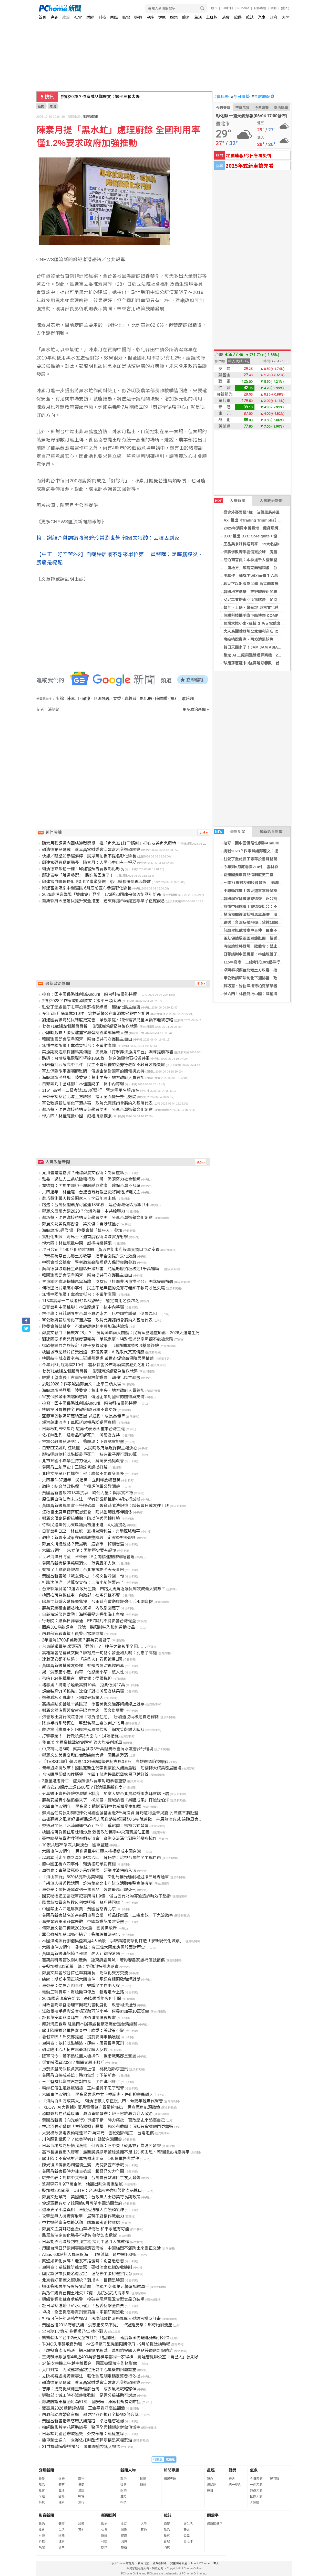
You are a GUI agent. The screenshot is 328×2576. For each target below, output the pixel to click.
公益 (186, 2535)
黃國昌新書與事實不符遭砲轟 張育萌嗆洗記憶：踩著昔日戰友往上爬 (105, 1505)
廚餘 (60, 698)
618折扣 (227, 8)
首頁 (42, 17)
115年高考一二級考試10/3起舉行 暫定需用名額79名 (269, 962)
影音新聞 (46, 2515)
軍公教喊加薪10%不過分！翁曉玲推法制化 (81, 1934)
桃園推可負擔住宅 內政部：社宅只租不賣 (81, 1595)
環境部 (188, 698)
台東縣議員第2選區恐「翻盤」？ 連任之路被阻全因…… (94, 1646)
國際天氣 (256, 2496)
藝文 (186, 2529)
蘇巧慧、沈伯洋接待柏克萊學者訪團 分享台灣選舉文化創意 (275, 986)
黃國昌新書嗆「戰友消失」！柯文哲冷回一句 (83, 1576)
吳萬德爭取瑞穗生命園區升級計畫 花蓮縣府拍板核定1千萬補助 (102, 1269)
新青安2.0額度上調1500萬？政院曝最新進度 (82, 1787)
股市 (214, 8)
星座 (150, 17)
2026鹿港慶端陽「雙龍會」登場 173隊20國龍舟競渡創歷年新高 (101, 894)
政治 (66, 17)
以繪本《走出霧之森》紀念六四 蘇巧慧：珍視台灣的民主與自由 (101, 1858)
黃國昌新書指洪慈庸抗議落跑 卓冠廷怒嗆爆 (83, 2421)
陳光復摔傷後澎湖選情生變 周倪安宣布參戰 (83, 2165)
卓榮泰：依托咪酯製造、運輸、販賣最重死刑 (83, 2043)
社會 (78, 17)
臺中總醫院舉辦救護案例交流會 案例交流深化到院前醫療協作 (99, 1838)
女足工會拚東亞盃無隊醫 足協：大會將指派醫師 (265, 599)
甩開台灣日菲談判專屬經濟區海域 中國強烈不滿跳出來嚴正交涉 (101, 2248)
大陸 (286, 17)
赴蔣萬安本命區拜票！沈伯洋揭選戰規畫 (79, 2018)
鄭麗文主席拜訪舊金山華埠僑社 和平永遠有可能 (85, 2229)
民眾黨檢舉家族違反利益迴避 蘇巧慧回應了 (83, 1902)
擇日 (210, 2490)
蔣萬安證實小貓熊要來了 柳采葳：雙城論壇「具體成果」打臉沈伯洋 (105, 1800)
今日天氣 (223, 108)
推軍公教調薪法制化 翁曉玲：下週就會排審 (83, 1441)
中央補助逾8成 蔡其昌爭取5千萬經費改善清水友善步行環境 (97, 1749)
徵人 (216, 2563)
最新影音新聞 (271, 831)
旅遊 (238, 17)
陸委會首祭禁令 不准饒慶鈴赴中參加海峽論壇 (85, 1326)
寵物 (81, 2478)
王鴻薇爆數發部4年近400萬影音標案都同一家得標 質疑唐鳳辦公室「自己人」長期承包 (122, 2357)
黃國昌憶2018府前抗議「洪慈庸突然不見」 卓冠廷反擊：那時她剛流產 (107, 2325)
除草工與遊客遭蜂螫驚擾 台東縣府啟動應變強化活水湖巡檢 (97, 1601)
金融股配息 (263, 97)
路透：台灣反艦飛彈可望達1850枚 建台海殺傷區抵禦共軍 (273, 922)
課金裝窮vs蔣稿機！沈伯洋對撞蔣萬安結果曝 (83, 1691)
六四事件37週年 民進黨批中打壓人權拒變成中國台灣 (91, 1851)
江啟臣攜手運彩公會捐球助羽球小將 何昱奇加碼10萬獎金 (95, 2011)
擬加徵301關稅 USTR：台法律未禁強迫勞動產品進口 (92, 2190)
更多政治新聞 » (196, 709)
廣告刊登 (143, 2563)
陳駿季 (161, 698)
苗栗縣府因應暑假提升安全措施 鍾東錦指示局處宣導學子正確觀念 (103, 901)
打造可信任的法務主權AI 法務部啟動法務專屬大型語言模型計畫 (101, 2318)
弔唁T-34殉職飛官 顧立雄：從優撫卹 (77, 1678)
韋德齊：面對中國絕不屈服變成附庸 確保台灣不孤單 (91, 1185)
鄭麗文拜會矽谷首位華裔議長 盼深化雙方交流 (85, 1973)
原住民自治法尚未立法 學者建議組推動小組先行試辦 (91, 1499)
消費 (226, 17)
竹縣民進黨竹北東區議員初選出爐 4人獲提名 (84, 1525)
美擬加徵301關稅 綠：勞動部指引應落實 (80, 1966)
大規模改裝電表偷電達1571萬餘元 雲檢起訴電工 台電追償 (98, 2133)
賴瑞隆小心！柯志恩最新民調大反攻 (75, 2050)
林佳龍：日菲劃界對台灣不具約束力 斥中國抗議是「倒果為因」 (101, 1313)
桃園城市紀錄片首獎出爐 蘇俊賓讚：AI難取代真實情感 (93, 1352)
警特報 (274, 2478)
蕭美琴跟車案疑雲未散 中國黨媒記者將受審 (83, 1922)
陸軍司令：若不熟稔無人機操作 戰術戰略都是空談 (89, 2056)
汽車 (261, 17)
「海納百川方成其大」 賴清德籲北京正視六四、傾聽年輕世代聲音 (102, 2101)
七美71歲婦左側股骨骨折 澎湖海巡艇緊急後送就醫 (268, 883)
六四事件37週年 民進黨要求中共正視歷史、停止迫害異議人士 (99, 2094)
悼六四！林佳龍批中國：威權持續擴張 (256, 994)
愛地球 (188, 2541)
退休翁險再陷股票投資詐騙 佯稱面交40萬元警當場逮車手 (95, 2286)
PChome (243, 8)
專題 (54, 17)
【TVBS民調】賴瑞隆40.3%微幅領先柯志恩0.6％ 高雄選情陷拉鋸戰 (105, 1761)
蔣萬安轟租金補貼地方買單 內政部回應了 (81, 1608)
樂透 (232, 2478)
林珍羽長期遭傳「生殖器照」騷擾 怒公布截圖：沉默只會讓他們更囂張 (107, 2126)
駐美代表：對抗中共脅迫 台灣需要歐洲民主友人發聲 (91, 2178)
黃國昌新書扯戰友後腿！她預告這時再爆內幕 (83, 1665)
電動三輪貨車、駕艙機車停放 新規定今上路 (83, 1992)
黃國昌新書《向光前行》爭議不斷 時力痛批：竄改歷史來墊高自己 (103, 2120)
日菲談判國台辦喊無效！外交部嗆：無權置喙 (83, 2434)
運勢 (138, 17)
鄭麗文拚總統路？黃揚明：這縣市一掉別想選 (83, 1544)
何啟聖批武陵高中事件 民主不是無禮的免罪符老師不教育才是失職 (103, 1065)
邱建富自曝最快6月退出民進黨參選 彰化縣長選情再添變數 (96, 881)
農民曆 (221, 97)
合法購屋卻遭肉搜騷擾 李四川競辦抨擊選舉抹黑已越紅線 (95, 1774)
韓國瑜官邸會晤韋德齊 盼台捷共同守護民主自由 (265, 898)
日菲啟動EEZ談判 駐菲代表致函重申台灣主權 (83, 1429)
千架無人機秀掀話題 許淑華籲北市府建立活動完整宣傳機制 (97, 1883)
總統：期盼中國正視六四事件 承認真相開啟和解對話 (91, 1979)
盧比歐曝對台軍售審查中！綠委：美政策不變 (83, 2030)
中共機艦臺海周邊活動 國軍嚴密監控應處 (81, 2222)
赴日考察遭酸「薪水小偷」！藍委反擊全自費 (83, 2306)
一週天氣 (256, 2484)
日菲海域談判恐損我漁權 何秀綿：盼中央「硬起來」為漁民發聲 (101, 2146)
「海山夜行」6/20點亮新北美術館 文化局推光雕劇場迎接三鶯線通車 (105, 1877)
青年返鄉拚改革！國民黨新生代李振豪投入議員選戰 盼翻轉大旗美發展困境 (111, 1768)
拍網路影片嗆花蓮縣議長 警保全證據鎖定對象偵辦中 (91, 2427)
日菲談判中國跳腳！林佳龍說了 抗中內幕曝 (261, 954)
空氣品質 (242, 108)
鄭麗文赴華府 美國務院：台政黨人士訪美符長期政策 (91, 2197)
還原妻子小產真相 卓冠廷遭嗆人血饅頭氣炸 (83, 2210)
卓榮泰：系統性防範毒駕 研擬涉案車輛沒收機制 (87, 2267)
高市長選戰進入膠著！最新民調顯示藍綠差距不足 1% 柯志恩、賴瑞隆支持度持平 (116, 2152)
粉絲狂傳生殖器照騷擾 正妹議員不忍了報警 (83, 2088)
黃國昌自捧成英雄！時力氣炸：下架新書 (79, 2075)
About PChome (200, 2563)
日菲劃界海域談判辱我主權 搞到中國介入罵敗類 (85, 2242)
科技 (102, 17)
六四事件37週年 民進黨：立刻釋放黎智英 (81, 1480)
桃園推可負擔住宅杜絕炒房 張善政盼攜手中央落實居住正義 (96, 1832)
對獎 (232, 2470)
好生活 (188, 2524)
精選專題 (170, 2478)
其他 (81, 2529)
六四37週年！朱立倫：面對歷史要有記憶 (79, 1550)
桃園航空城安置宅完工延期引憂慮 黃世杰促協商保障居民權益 (98, 1358)
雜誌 (250, 17)
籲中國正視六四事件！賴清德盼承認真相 (79, 1864)
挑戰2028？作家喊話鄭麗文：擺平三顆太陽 (260, 851)
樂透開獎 (281, 108)
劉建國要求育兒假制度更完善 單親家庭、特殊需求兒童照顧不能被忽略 (107, 1020)
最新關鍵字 (214, 2524)
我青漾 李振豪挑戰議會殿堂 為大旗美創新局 (82, 1742)
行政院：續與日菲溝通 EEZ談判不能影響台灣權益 (89, 1621)
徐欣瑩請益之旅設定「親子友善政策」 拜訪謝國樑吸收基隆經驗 (100, 1345)
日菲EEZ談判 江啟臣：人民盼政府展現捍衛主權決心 (89, 1448)
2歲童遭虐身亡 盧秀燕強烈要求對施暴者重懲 (84, 1781)
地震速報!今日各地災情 (248, 155)
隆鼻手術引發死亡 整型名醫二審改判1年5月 (83, 1723)
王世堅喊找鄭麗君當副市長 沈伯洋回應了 (81, 2082)
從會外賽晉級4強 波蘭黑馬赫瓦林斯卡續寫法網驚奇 (268, 512)
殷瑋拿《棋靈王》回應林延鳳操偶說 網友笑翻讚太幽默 (93, 1729)
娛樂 (174, 17)
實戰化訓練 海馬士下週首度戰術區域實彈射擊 (85, 1237)
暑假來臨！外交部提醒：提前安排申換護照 (81, 2037)
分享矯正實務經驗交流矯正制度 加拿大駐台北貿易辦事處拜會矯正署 (105, 1793)
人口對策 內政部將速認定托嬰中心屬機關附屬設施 (89, 2370)
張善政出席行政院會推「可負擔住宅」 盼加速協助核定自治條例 (100, 1717)
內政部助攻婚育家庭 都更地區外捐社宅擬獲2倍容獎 (90, 2414)
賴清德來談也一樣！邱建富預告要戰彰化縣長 (83, 869)
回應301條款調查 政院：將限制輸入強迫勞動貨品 (88, 1627)
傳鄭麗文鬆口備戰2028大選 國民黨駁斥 (79, 1928)
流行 (81, 2502)
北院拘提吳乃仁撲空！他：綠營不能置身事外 (83, 1473)
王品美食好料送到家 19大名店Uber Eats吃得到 (265, 544)
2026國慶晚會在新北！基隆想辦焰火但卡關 (81, 1998)
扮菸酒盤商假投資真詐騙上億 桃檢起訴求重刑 (85, 2069)
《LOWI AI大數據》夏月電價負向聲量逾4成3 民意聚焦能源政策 (101, 2107)
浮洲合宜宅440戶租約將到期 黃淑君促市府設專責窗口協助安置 (101, 1249)
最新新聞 (230, 831)
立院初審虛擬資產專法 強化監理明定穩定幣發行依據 (91, 2376)
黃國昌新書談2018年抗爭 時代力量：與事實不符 (87, 1493)
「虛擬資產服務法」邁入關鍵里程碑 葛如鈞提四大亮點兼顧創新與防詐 (107, 2350)
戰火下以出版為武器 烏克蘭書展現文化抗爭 (260, 583)
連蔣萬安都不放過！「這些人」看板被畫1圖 (82, 1659)
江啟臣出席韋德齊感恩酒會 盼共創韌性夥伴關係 (87, 1512)
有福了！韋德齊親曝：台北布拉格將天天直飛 (83, 1569)
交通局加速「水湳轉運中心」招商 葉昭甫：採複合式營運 (95, 1826)
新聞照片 (109, 2515)
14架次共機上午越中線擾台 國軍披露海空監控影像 (89, 2363)
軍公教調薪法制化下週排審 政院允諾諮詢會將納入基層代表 (275, 978)
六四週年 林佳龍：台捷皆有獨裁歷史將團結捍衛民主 (91, 1192)
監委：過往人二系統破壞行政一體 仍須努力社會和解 (91, 1179)
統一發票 (235, 2484)
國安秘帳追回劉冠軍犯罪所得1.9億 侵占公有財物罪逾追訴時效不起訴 (106, 1896)
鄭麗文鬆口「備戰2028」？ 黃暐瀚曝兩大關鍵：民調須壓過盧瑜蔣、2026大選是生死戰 (123, 1333)
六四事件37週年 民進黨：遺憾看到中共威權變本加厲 (91, 1806)
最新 (42, 2478)
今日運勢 (240, 97)
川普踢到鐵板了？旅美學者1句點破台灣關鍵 (82, 2139)
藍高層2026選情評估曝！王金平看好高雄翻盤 (83, 2408)
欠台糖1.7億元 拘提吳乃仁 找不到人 (74, 2331)
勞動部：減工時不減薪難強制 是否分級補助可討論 (89, 2395)
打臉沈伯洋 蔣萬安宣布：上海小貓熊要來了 (83, 1582)
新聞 (41, 106)
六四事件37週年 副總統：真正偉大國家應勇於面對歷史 (93, 1947)
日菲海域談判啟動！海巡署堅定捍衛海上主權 (83, 1614)
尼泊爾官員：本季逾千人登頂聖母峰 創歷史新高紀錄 (269, 560)
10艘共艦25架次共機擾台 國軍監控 (75, 1845)
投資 (167, 2535)
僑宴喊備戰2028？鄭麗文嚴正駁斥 (73, 2062)
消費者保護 (159, 2563)
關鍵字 (213, 2515)
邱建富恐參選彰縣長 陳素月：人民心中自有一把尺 (89, 862)
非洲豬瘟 (102, 698)
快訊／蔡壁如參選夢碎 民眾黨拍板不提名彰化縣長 (89, 856)
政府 (274, 17)
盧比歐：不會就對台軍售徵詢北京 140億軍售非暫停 (90, 2158)
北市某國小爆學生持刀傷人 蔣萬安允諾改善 (83, 1461)
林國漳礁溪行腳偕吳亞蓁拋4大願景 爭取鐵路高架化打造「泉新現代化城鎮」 (113, 1941)
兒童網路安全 (178, 2563)
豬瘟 (86, 698)
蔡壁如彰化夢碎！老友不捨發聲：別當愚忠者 (83, 2261)
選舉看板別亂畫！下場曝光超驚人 (73, 1697)
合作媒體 (260, 8)
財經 (90, 17)
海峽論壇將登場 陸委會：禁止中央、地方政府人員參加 (271, 946)
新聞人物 (128, 2470)
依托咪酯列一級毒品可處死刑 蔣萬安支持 (81, 1435)
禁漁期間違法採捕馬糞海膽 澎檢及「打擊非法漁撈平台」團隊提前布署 (107, 1052)
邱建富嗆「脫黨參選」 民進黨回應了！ (78, 875)
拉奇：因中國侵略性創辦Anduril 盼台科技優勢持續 (108, 96)
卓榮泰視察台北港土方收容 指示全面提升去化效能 (267, 970)
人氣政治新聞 (271, 501)
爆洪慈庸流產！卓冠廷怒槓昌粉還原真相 (79, 1422)
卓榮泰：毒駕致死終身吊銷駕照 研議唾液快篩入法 (89, 1870)
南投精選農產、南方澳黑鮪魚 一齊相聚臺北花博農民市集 (272, 639)
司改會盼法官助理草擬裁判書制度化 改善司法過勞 (89, 2005)
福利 (174, 698)
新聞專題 (171, 2470)
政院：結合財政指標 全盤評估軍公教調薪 (81, 1486)
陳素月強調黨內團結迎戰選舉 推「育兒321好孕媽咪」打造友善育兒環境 (109, 843)
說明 (273, 8)
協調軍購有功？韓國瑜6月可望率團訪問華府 (82, 2203)
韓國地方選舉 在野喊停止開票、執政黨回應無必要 (267, 591)
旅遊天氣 (256, 2490)
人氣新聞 (229, 500)
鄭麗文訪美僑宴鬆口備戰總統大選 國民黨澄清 (85, 1755)
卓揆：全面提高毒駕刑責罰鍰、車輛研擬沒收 (83, 2312)
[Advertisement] (124, 756)
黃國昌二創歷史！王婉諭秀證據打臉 (75, 1467)
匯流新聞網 (90, 117)
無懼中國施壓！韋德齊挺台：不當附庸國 (258, 906)
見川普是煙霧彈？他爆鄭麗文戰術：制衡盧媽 (83, 1173)
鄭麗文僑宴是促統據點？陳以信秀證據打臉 (81, 1518)
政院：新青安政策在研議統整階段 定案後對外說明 (89, 1537)
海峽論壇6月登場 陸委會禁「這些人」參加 (82, 1230)
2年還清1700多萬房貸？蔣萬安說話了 (76, 1640)
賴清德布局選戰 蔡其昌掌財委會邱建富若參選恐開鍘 (91, 849)
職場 (126, 17)
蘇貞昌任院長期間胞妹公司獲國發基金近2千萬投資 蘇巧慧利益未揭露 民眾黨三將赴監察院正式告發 (132, 1813)
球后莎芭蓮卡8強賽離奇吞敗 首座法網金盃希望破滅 (268, 663)
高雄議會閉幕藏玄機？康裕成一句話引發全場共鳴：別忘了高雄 (99, 1653)
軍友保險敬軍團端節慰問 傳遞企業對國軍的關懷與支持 (271, 938)
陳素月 (73, 698)
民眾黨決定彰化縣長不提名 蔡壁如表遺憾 (79, 2235)
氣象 (254, 2470)
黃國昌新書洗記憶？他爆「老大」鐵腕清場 (81, 1954)
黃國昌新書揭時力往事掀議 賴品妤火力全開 (83, 2171)
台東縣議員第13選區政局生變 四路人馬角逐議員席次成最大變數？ (104, 1589)
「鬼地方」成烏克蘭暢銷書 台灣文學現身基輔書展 (267, 568)
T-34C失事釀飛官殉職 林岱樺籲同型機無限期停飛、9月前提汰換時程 (106, 2344)
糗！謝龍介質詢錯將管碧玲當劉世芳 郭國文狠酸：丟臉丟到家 (108, 538)
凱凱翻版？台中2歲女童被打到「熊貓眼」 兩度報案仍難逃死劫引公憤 (105, 2338)
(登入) (285, 8)
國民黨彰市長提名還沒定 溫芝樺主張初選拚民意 (87, 2274)
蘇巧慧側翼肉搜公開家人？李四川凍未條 (79, 1198)
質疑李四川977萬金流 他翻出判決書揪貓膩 (82, 2184)
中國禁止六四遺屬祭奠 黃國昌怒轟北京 (79, 1909)
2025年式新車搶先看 (249, 165)
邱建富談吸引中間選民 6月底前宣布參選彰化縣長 (86, 888)
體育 (186, 17)
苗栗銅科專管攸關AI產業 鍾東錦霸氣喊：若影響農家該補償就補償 (103, 1960)
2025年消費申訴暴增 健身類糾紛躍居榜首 (260, 528)
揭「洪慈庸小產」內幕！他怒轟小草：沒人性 (83, 1672)
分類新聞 (46, 2470)
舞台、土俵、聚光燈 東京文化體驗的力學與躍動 (264, 607)
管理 (167, 2541)
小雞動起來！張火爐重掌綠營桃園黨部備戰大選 (263, 890)
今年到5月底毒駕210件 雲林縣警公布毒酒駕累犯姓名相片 (273, 867)
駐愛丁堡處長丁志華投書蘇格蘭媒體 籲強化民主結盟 (269, 859)
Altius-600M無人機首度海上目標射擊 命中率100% (89, 2254)
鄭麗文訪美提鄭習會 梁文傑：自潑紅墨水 (81, 1224)
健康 (162, 17)
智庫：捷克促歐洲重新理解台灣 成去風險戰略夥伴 (89, 2389)
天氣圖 (254, 2502)
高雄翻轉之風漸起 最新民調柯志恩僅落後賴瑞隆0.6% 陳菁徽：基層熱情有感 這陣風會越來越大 (128, 1819)
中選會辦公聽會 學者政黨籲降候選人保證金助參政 (89, 1262)
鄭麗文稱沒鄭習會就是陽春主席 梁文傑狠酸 (83, 1710)
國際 (114, 17)
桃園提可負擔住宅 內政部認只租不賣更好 (79, 1409)
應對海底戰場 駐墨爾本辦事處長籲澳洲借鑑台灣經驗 (89, 2024)
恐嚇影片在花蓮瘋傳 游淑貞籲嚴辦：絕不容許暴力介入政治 (97, 2114)
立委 (117, 698)
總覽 (167, 2524)
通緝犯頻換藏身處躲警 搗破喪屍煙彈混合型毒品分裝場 (93, 2299)
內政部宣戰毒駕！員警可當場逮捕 (73, 1633)
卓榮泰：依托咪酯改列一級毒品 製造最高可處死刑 (89, 1890)
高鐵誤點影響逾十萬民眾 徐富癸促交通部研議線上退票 (93, 1704)
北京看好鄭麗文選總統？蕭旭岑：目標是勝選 (83, 2280)
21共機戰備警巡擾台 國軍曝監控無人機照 (81, 2446)
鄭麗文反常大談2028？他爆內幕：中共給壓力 (83, 1211)
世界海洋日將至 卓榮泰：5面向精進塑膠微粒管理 (88, 1557)
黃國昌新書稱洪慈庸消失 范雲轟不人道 (79, 1563)
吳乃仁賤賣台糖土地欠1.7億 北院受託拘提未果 (86, 2293)
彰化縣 (146, 698)
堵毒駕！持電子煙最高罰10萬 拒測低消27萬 (83, 1685)
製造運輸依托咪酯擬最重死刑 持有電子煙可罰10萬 (89, 1454)
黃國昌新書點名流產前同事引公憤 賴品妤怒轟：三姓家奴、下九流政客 (107, 1915)
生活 (198, 17)
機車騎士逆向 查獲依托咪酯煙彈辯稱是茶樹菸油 (87, 2440)
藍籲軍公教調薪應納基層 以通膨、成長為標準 (83, 1416)
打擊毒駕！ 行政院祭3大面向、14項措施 (80, 1736)
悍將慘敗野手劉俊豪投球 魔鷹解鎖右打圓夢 (261, 552)
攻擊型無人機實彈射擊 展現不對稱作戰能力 (83, 2216)
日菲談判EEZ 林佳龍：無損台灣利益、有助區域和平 (91, 1531)
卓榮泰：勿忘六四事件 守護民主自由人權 (81, 1986)
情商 (81, 2484)
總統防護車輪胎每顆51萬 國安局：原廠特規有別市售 (91, 2402)
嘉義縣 (130, 698)
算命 (210, 2478)
